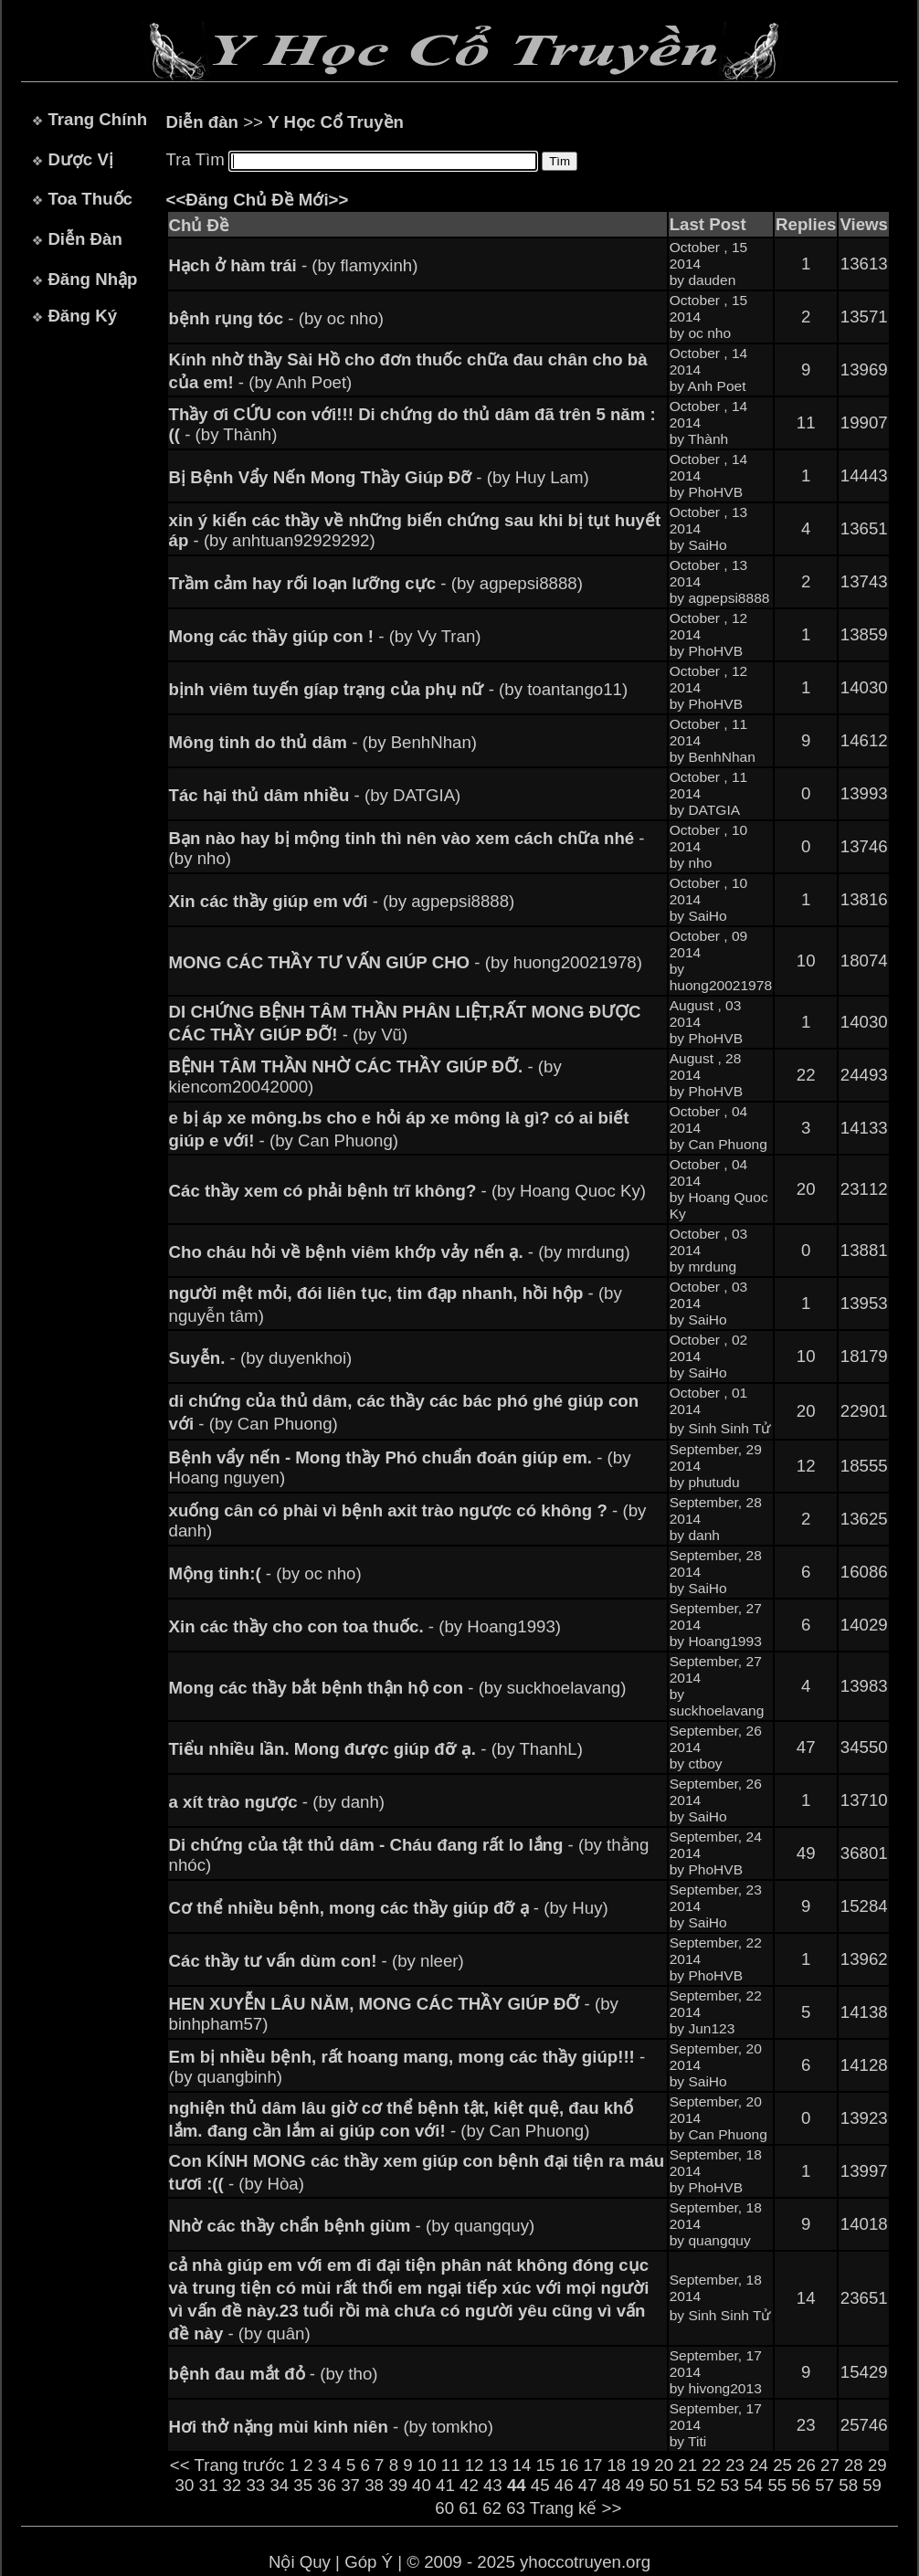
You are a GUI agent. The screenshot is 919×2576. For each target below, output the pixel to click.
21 (687, 2465)
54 (753, 2485)
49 (635, 2485)
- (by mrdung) (399, 1252)
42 (469, 2485)
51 (682, 2485)
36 (326, 2485)
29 (877, 2465)
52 (706, 2485)
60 (444, 2508)
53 (729, 2485)
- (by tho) (273, 2373)
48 (611, 2485)
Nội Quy (300, 2561)
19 (640, 2465)
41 (445, 2485)
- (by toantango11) (399, 689)
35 (302, 2485)
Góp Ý (368, 2561)
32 (231, 2485)
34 (279, 2485)
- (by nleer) (316, 1960)
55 (777, 2485)
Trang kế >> (576, 2508)
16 (569, 2465)
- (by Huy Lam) (379, 477)
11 (450, 2465)
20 (663, 2465)
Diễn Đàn (84, 238)
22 (711, 2465)
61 (468, 2508)
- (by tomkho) (331, 2426)
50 (659, 2485)
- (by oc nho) (277, 318)
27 (830, 2465)
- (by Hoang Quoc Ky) (407, 1190)
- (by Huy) (388, 1907)
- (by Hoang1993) (365, 1626)
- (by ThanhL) (376, 1748)
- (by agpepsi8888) (376, 583)
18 (616, 2465)
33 (255, 2485)
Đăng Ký (82, 315)
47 (587, 2485)
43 (492, 2485)
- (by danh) (277, 1801)
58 (848, 2485)
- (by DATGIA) (315, 795)
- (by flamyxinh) (293, 265)
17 (593, 2465)
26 (806, 2465)
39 (397, 2485)
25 (782, 2465)
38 (374, 2485)
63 (515, 2508)
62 (492, 2508)
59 (872, 2485)
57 (824, 2485)
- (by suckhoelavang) (398, 1687)
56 (800, 2485)
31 (208, 2485)
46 (564, 2485)
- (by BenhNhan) (323, 742)
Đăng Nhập (92, 279)
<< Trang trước (227, 2465)
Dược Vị (80, 159)
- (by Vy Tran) (325, 636)
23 (735, 2465)
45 (540, 2485)
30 (185, 2485)
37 (350, 2485)
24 (758, 2465)
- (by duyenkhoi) (261, 1357)
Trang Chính (97, 119)
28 (853, 2465)
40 (421, 2485)
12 (474, 2465)
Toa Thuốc (90, 198)
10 (427, 2465)
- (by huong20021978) (405, 962)
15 (545, 2465)
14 (522, 2465)
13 (498, 2465)
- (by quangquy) (352, 2225)
